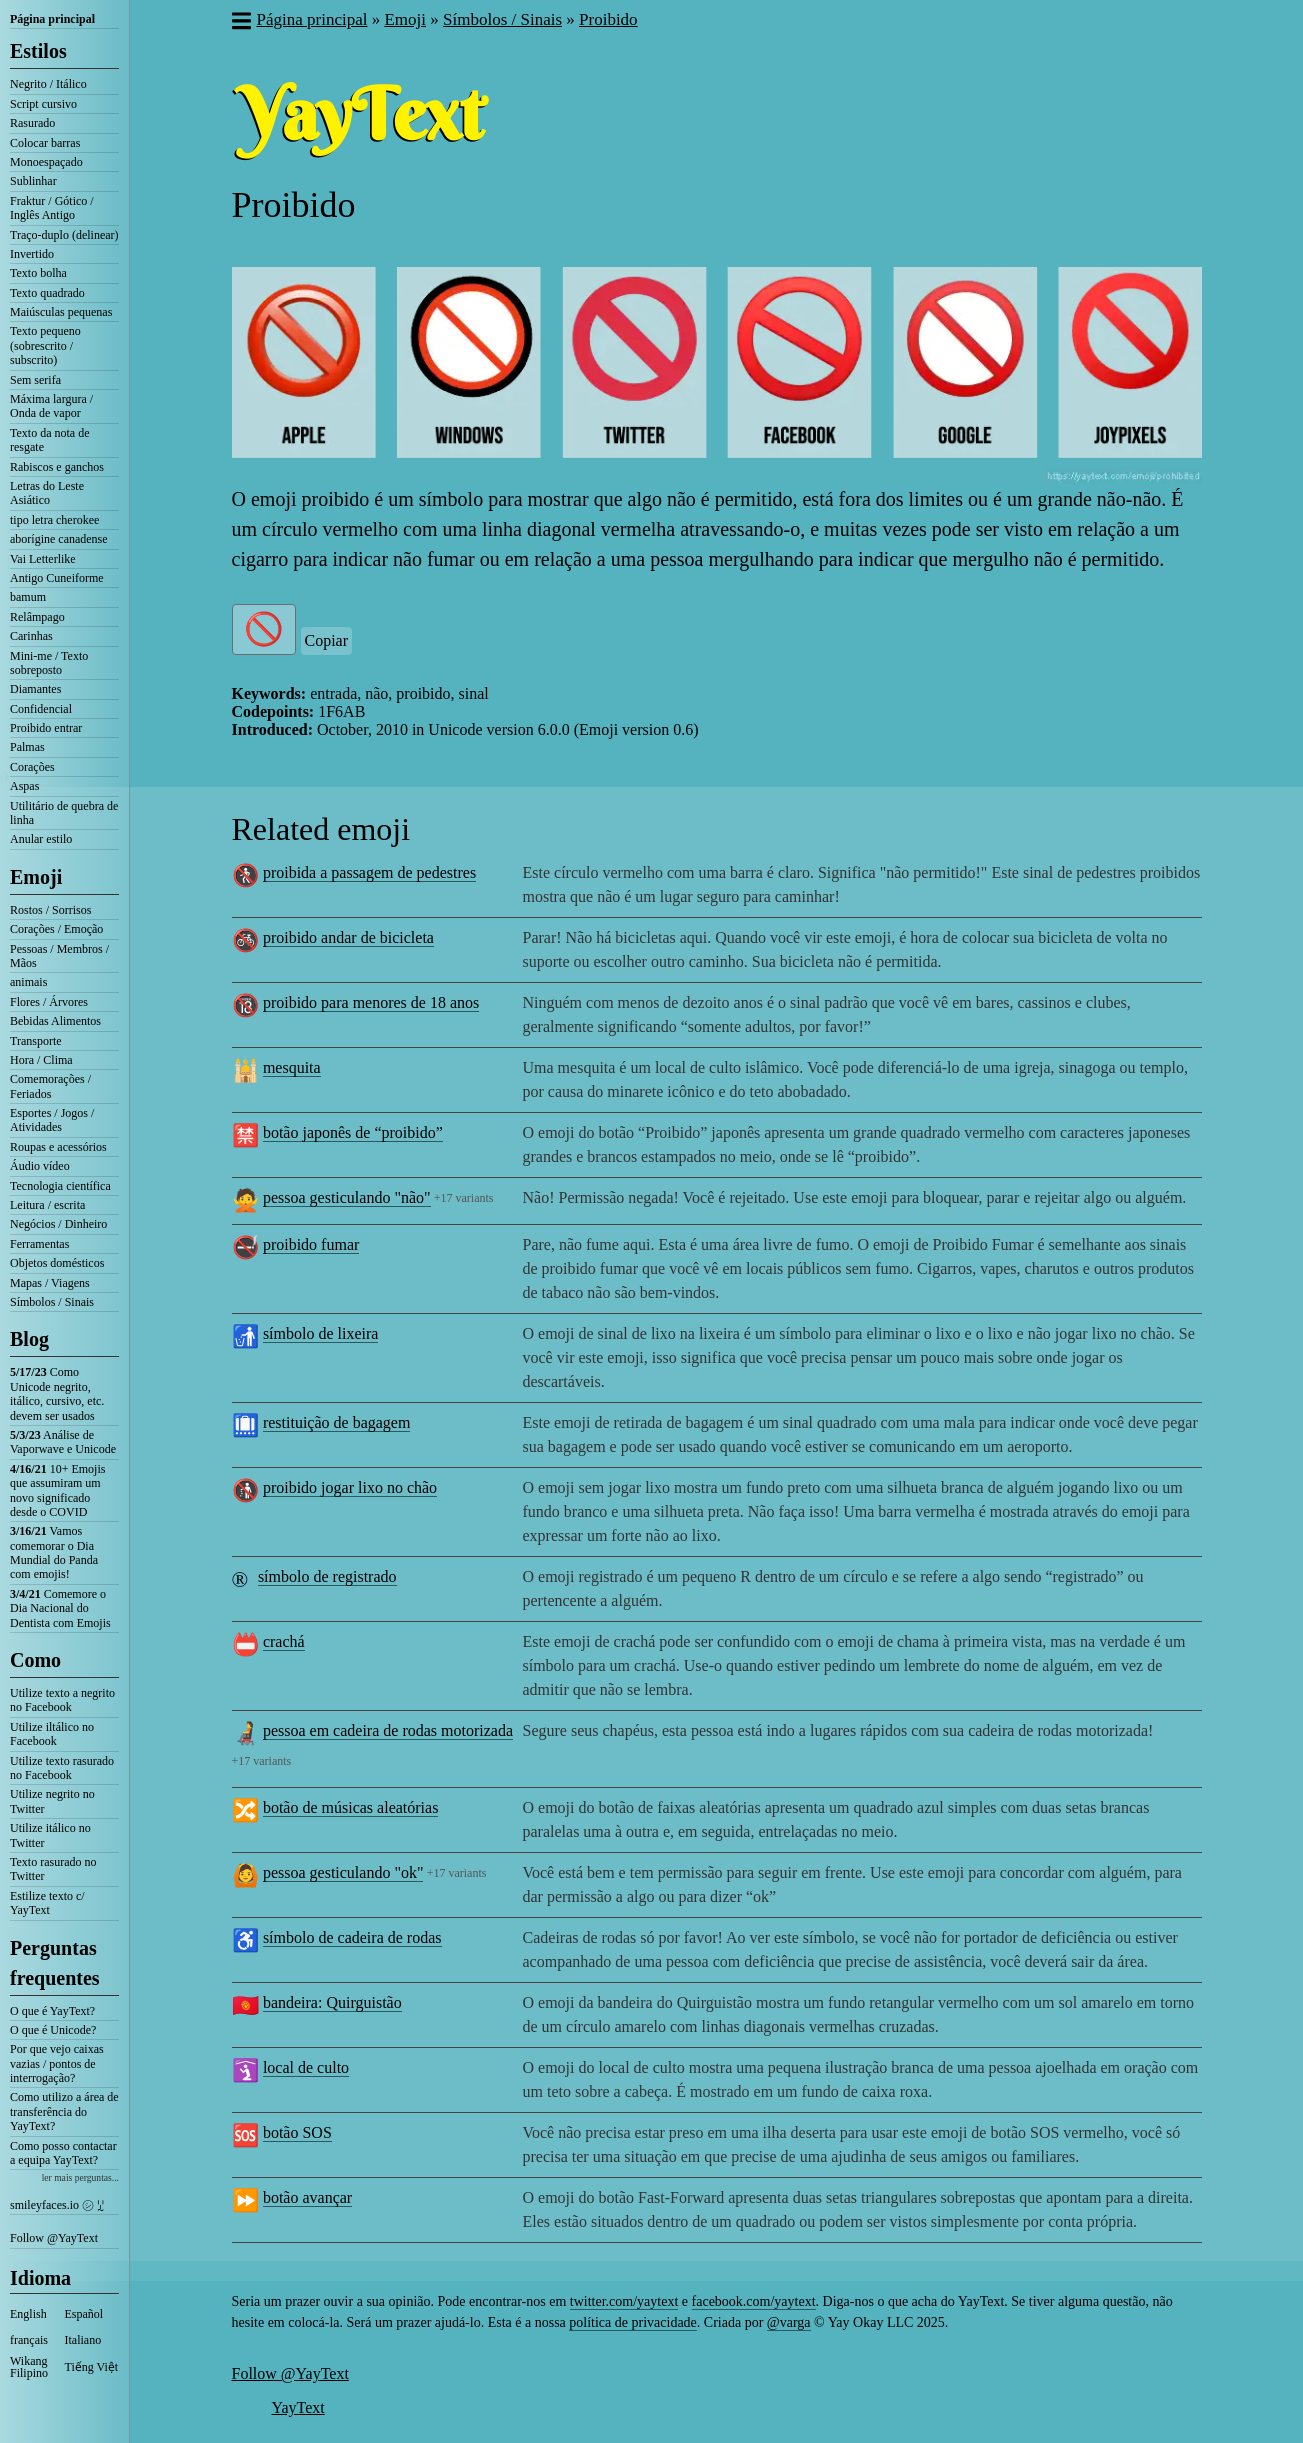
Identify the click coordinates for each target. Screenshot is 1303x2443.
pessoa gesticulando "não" (347, 1197)
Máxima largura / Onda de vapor (51, 406)
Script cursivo (43, 104)
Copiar (327, 640)
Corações (32, 767)
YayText (298, 2407)
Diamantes (35, 689)
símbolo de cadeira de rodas (352, 1937)
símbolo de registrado (327, 1576)
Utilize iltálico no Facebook (52, 1734)
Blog (29, 1339)
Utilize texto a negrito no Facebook (62, 1700)
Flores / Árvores (49, 1002)
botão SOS (297, 2132)
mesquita (292, 1067)
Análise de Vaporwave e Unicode (63, 1442)
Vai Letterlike (43, 559)
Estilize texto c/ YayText (47, 1903)
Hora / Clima (41, 1060)
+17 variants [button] (464, 1198)
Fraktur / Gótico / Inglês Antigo (52, 208)
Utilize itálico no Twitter (50, 1835)
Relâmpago (37, 617)
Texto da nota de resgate (49, 440)
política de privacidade (633, 2322)
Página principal (52, 19)
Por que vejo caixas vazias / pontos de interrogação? (57, 2063)
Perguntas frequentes (55, 1963)
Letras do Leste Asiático (47, 493)
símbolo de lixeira (321, 1333)
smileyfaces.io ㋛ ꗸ (57, 2205)
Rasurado (32, 123)
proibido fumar (311, 1244)
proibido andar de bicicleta (348, 937)
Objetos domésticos (57, 1263)
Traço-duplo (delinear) (64, 235)
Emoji (36, 877)
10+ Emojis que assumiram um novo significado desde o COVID (57, 1490)
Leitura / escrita (47, 1205)
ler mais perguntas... (80, 2177)
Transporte (36, 1041)
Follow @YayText (54, 2238)
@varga (789, 2322)
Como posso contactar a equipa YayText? (63, 2153)
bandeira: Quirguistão (332, 2002)
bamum (28, 597)
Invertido (32, 254)
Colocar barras (45, 143)
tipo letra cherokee (54, 520)
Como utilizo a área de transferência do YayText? (64, 2111)
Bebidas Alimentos (55, 1021)
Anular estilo (41, 839)
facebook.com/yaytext (754, 2301)
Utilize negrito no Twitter (52, 1801)
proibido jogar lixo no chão (350, 1487)
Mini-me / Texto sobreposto (49, 663)
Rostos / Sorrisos (50, 910)
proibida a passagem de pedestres (369, 872)
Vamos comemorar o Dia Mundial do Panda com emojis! (54, 1552)
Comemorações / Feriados (50, 1086)
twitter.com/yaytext (624, 2301)
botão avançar (307, 2197)
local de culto (306, 2067)
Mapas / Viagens (50, 1283)
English (28, 2314)
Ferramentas (39, 1244)
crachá (284, 1641)
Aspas (24, 786)
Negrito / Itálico (48, 84)
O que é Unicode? (53, 2030)
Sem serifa (35, 380)
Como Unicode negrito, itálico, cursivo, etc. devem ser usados (57, 1393)
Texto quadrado (47, 293)
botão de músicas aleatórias (351, 1807)
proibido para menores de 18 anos (371, 1002)
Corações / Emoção (56, 929)
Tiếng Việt (92, 2367)
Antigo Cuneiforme (57, 578)
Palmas (27, 747)
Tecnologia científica (60, 1186)
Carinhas (31, 636)
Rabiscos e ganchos (57, 467)
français (29, 2340)
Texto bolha (38, 273)
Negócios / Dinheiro (58, 1224)
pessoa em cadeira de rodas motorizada (388, 1730)
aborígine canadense (59, 539)
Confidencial (41, 709)
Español (84, 2314)
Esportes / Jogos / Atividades (52, 1120)
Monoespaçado (46, 162)
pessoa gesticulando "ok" (343, 1872)
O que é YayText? (52, 2011)
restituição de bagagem (337, 1422)
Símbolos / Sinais (52, 1302)
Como (35, 1660)
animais (28, 982)
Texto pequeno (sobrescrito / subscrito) (45, 345)
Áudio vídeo (40, 1166)
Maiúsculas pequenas (61, 312)
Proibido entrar (46, 728)
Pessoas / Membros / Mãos (59, 956)
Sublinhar (33, 181)
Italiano (83, 2340)
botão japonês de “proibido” (353, 1132)
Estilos (38, 51)
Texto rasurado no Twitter (53, 1869)
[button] (240, 23)
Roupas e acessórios (58, 1147)
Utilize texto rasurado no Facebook (62, 1768)
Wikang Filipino (29, 2367)
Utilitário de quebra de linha (64, 813)
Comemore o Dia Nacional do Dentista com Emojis (60, 1608)
